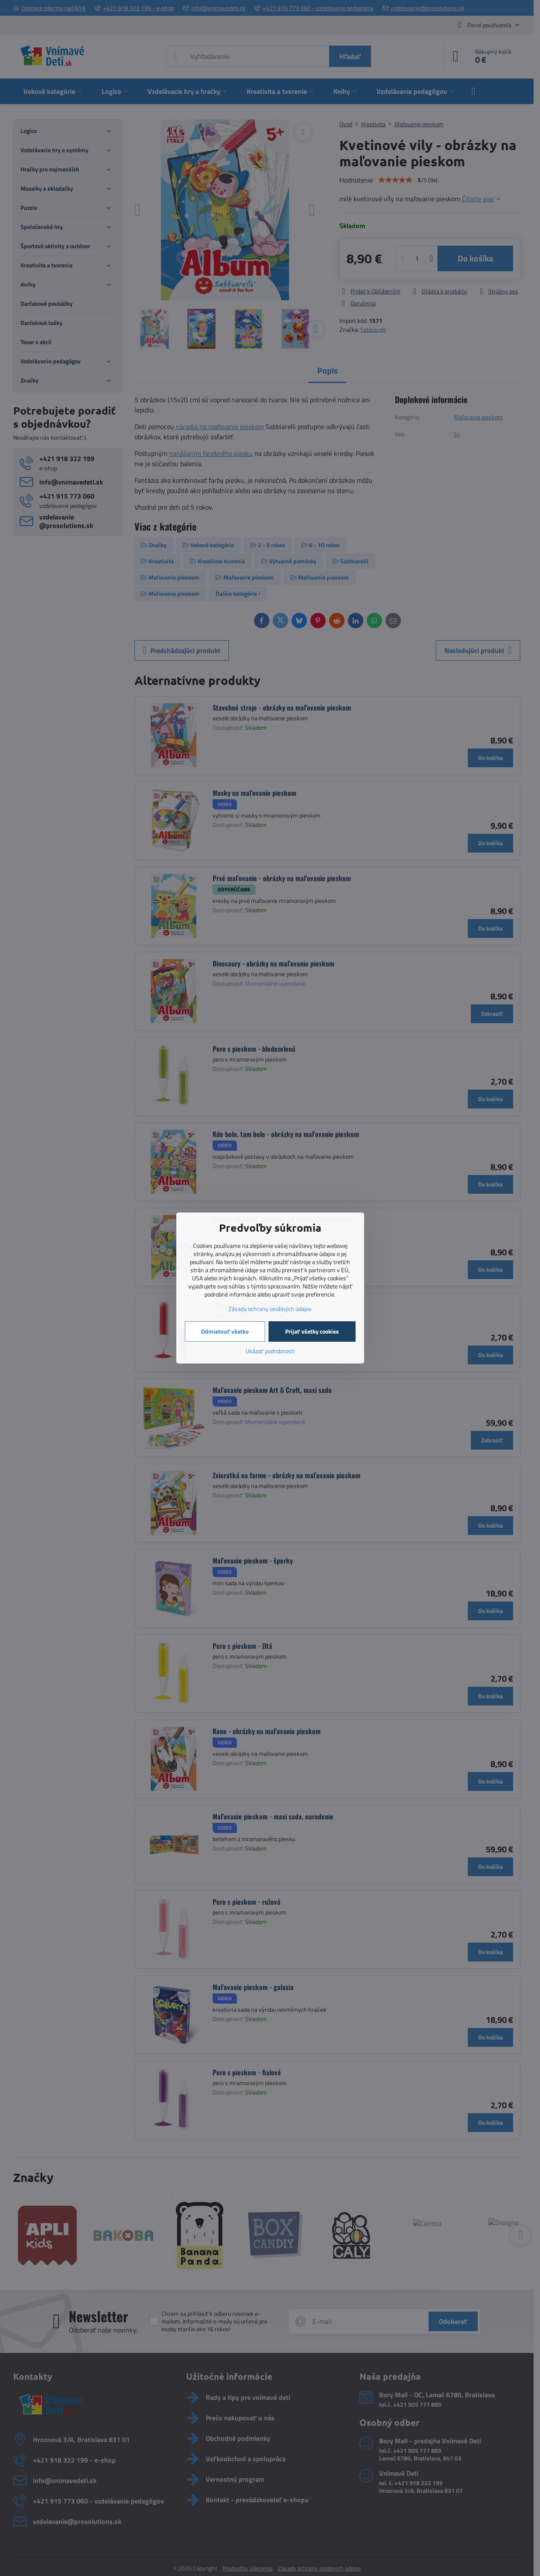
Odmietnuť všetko (224, 1331)
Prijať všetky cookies (312, 1331)
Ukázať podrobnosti (270, 1351)
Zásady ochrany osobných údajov (270, 1308)
